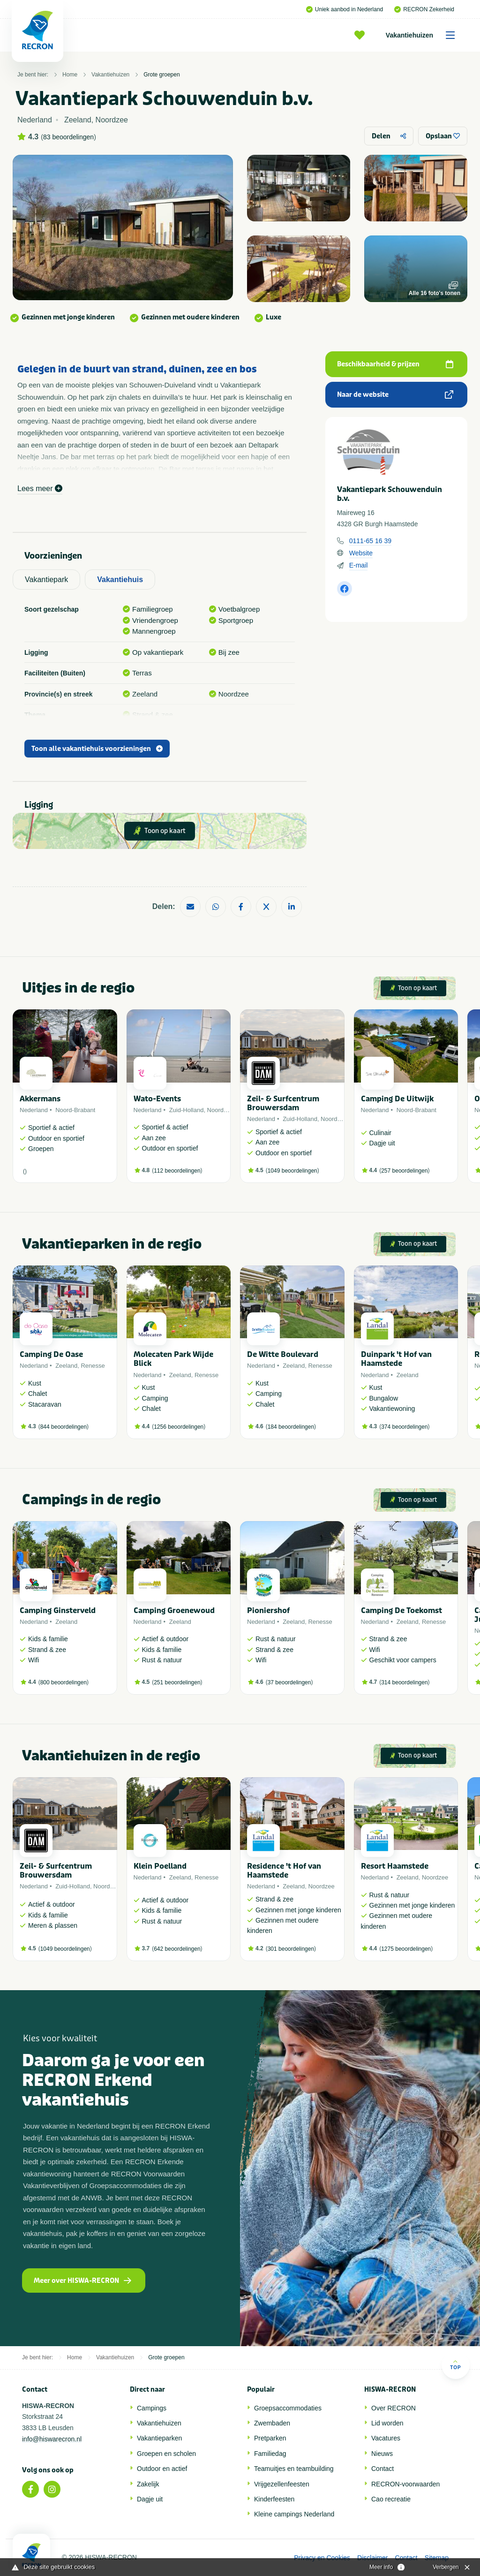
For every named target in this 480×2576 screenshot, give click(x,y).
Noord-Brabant (75, 1110)
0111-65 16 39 (370, 541)
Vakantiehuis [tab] (120, 579)
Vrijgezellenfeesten (281, 2484)
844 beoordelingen (63, 1427)
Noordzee (220, 1110)
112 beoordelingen (177, 1170)
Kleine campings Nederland (294, 2514)
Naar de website (395, 394)
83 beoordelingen (68, 137)
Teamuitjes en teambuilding (294, 2468)
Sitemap (437, 2557)
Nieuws (382, 2453)
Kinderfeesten (274, 2499)
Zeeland (66, 1365)
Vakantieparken (159, 2438)
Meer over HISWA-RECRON (82, 2280)
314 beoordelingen (404, 1682)
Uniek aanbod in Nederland (344, 9)
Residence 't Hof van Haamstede (284, 1870)
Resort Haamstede (394, 1866)
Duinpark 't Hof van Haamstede (396, 1358)
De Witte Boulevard (282, 1354)
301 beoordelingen (291, 1949)
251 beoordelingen (177, 1682)
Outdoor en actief (162, 2468)
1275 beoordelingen (406, 1949)
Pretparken (270, 2438)
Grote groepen (161, 74)
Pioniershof (268, 1610)
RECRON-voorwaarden (405, 2484)
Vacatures (385, 2438)
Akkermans (40, 1099)
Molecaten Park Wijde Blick (173, 1358)
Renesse (93, 1365)
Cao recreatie (391, 2499)
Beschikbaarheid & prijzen (395, 364)
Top (455, 2364)
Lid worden (387, 2423)
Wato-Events (157, 1099)
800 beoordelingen (63, 1682)
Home (69, 74)
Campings (151, 2408)
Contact (382, 2468)
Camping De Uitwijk (397, 1099)
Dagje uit (150, 2499)
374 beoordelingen (404, 1427)
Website (361, 553)
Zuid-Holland (186, 1110)
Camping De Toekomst (401, 1610)
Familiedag (270, 2453)
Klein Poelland (160, 1866)
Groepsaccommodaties (288, 2408)
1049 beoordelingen (292, 1170)
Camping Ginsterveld (58, 1610)
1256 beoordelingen (178, 1427)
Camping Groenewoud (174, 1610)
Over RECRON (393, 2408)
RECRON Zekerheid (424, 9)
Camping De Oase (51, 1354)
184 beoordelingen (291, 1427)
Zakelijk (148, 2484)
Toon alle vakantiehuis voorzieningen (97, 748)
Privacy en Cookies (322, 2557)
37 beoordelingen (289, 1682)
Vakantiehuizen (423, 35)
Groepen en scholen (166, 2453)
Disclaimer (372, 2557)
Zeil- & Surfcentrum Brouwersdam (283, 1103)
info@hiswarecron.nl (52, 2439)
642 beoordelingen (177, 1949)
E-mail (358, 565)
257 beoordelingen (404, 1170)
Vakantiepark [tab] (46, 579)
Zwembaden (272, 2423)
